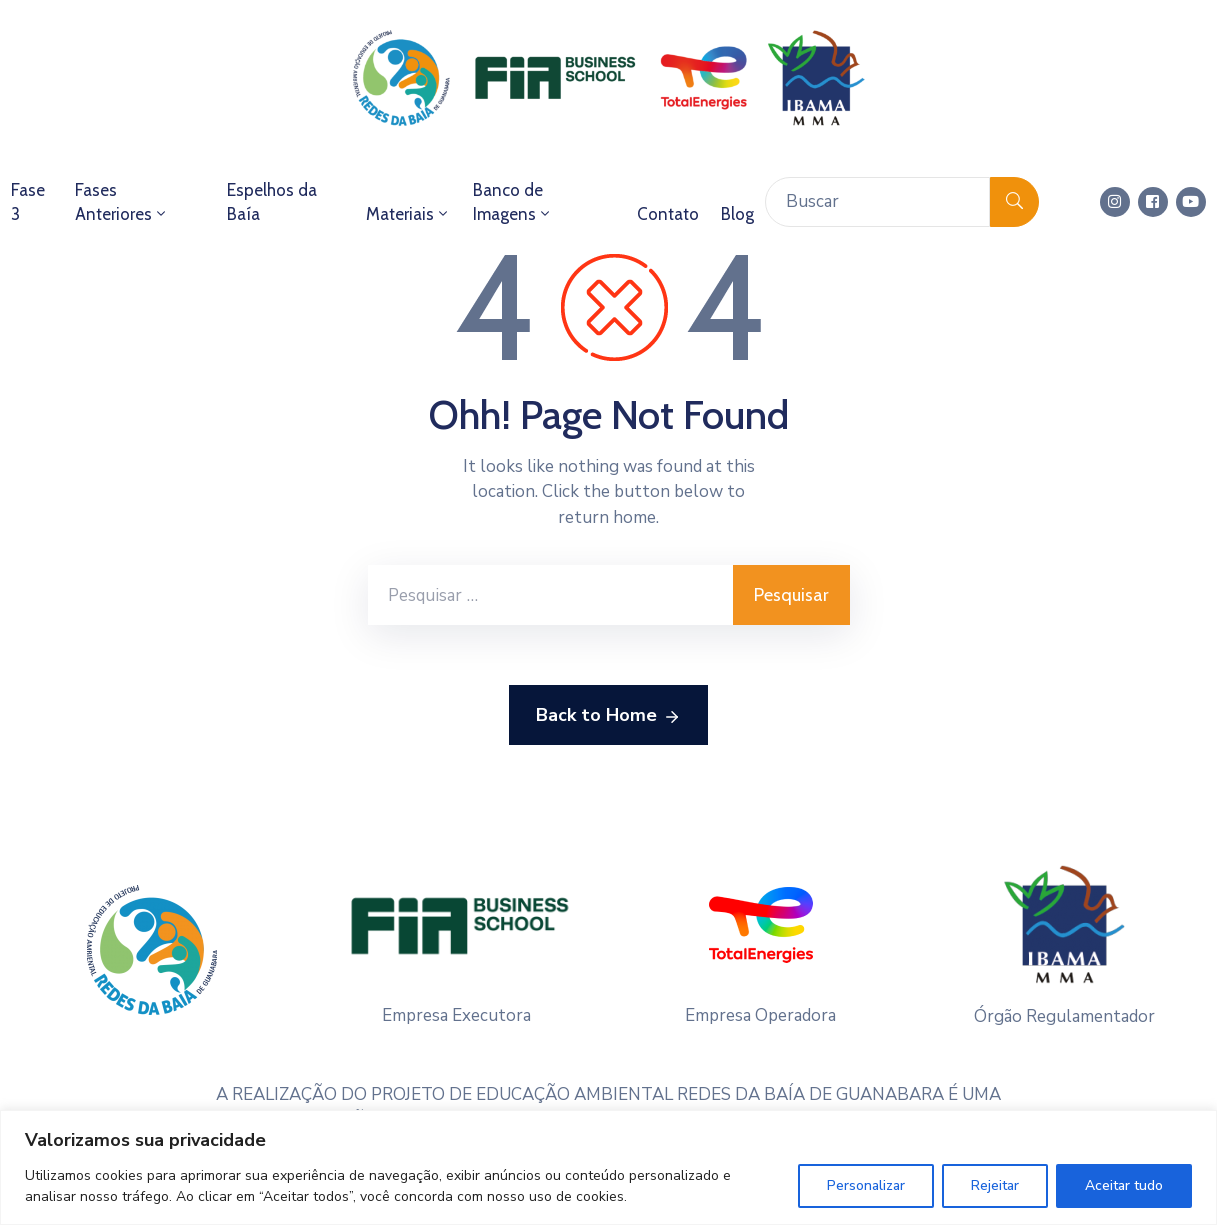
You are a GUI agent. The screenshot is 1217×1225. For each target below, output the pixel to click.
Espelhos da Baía (272, 202)
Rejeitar (995, 1185)
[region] (608, 1167)
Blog (737, 214)
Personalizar (866, 1185)
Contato (668, 214)
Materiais (408, 214)
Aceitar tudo (1124, 1185)
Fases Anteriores (122, 202)
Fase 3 (28, 202)
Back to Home (608, 716)
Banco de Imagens (513, 202)
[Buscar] (877, 202)
